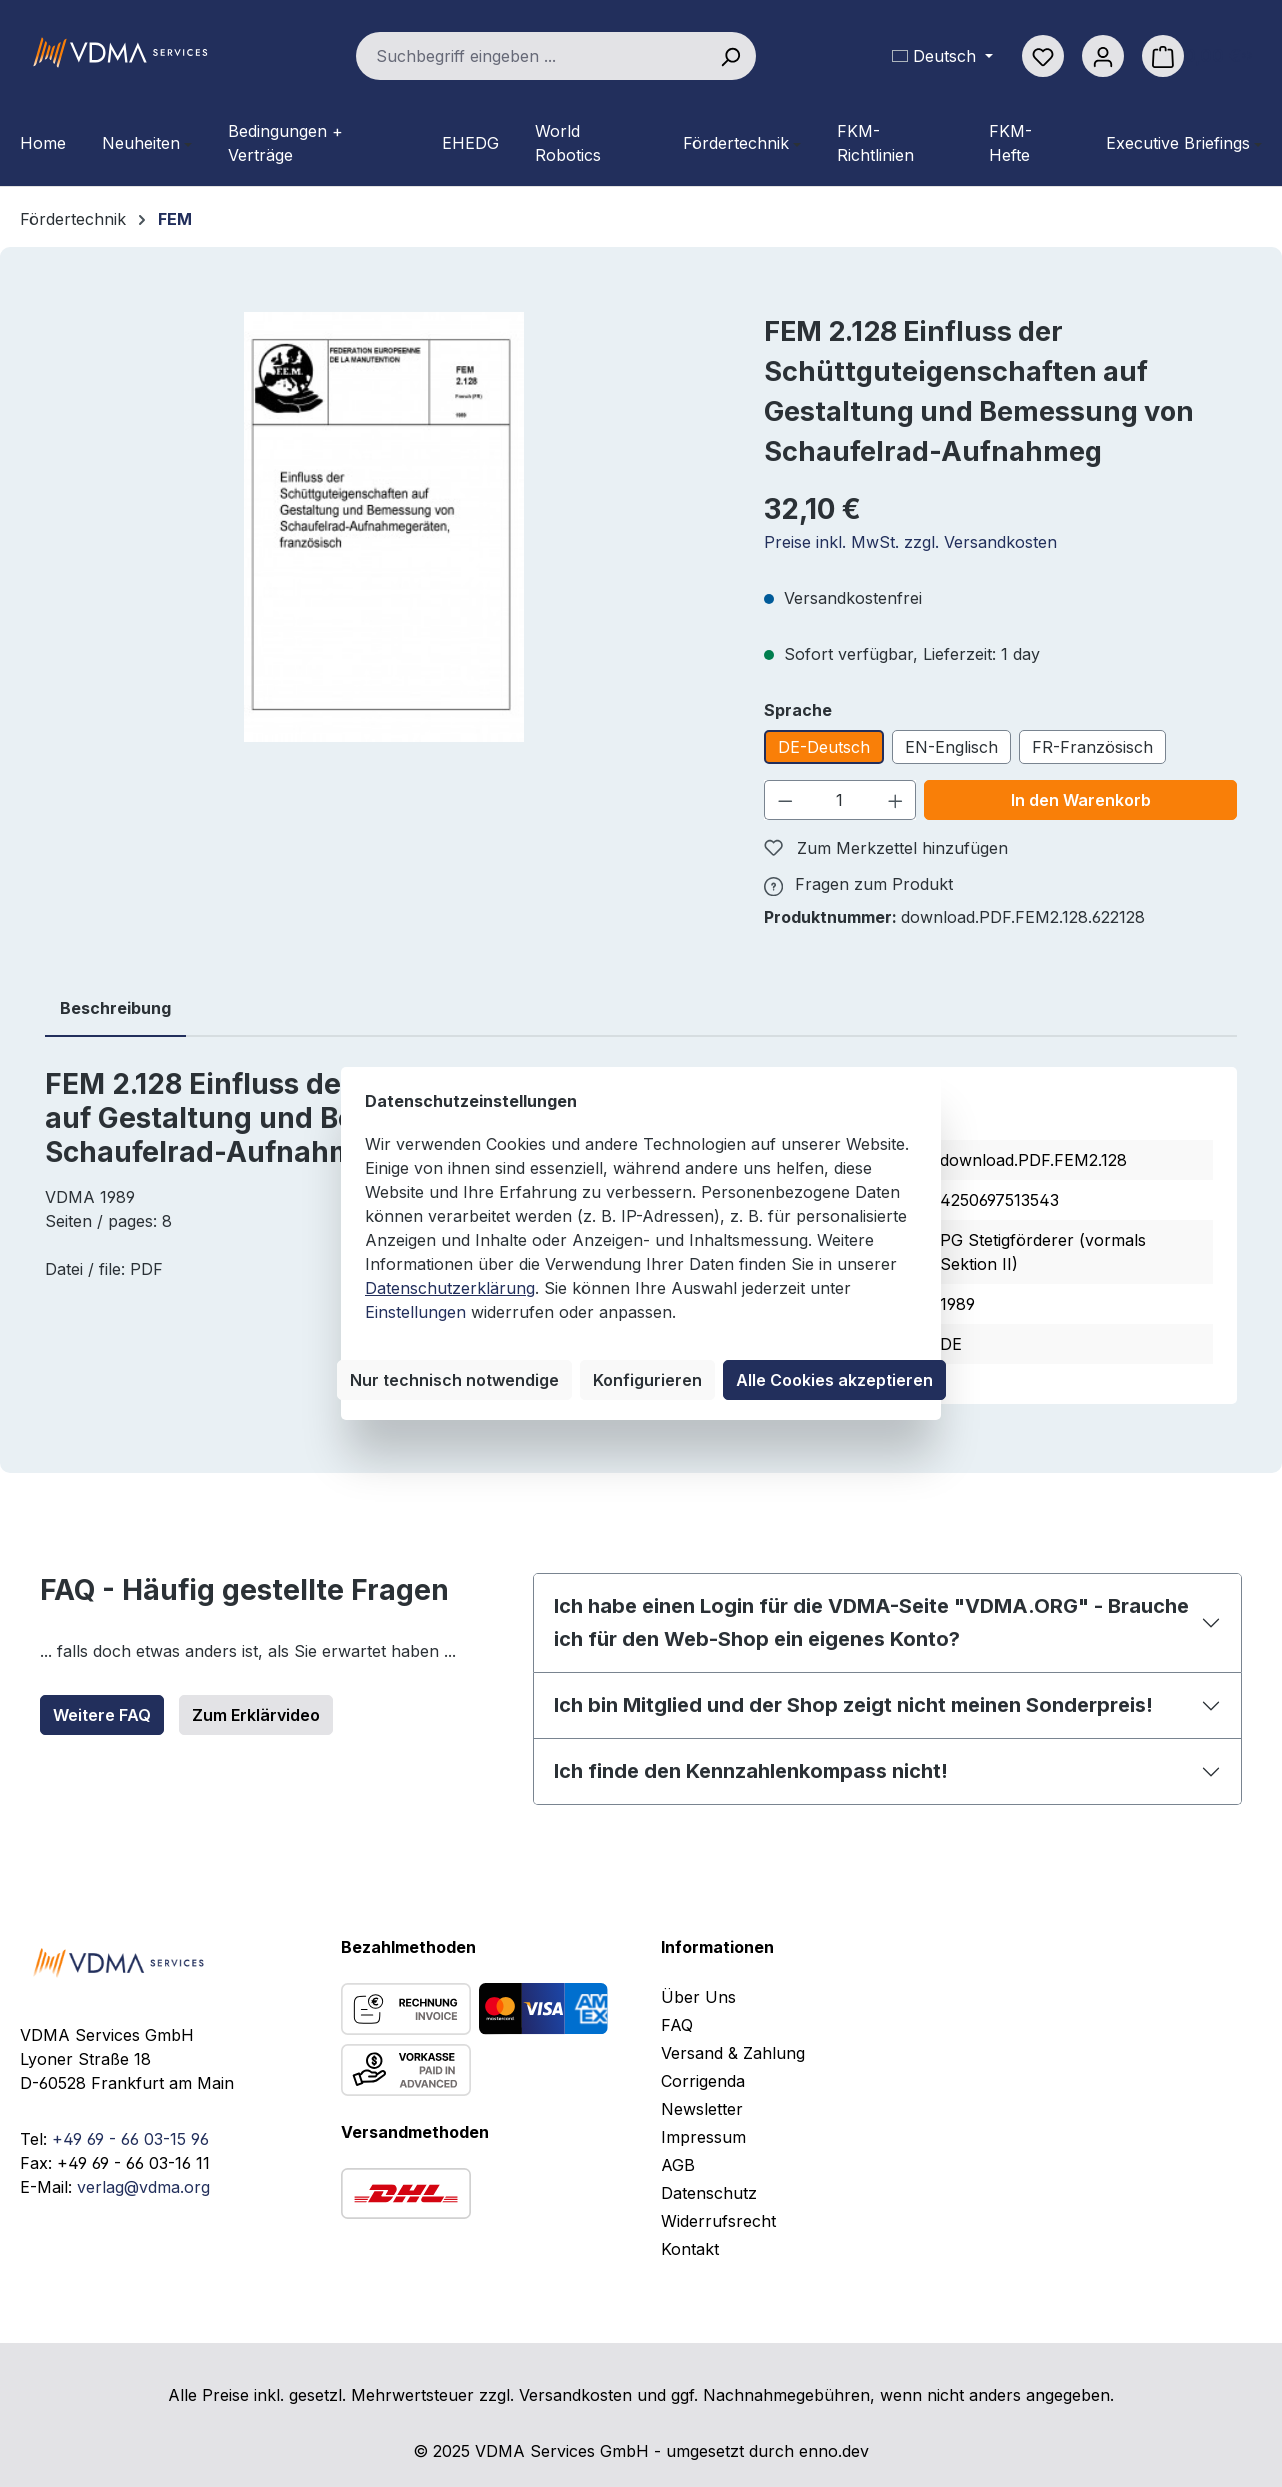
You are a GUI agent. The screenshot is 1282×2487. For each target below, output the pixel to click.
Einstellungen (415, 1312)
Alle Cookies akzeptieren (834, 1380)
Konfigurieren (647, 1380)
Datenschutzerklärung (450, 1288)
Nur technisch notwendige (454, 1380)
